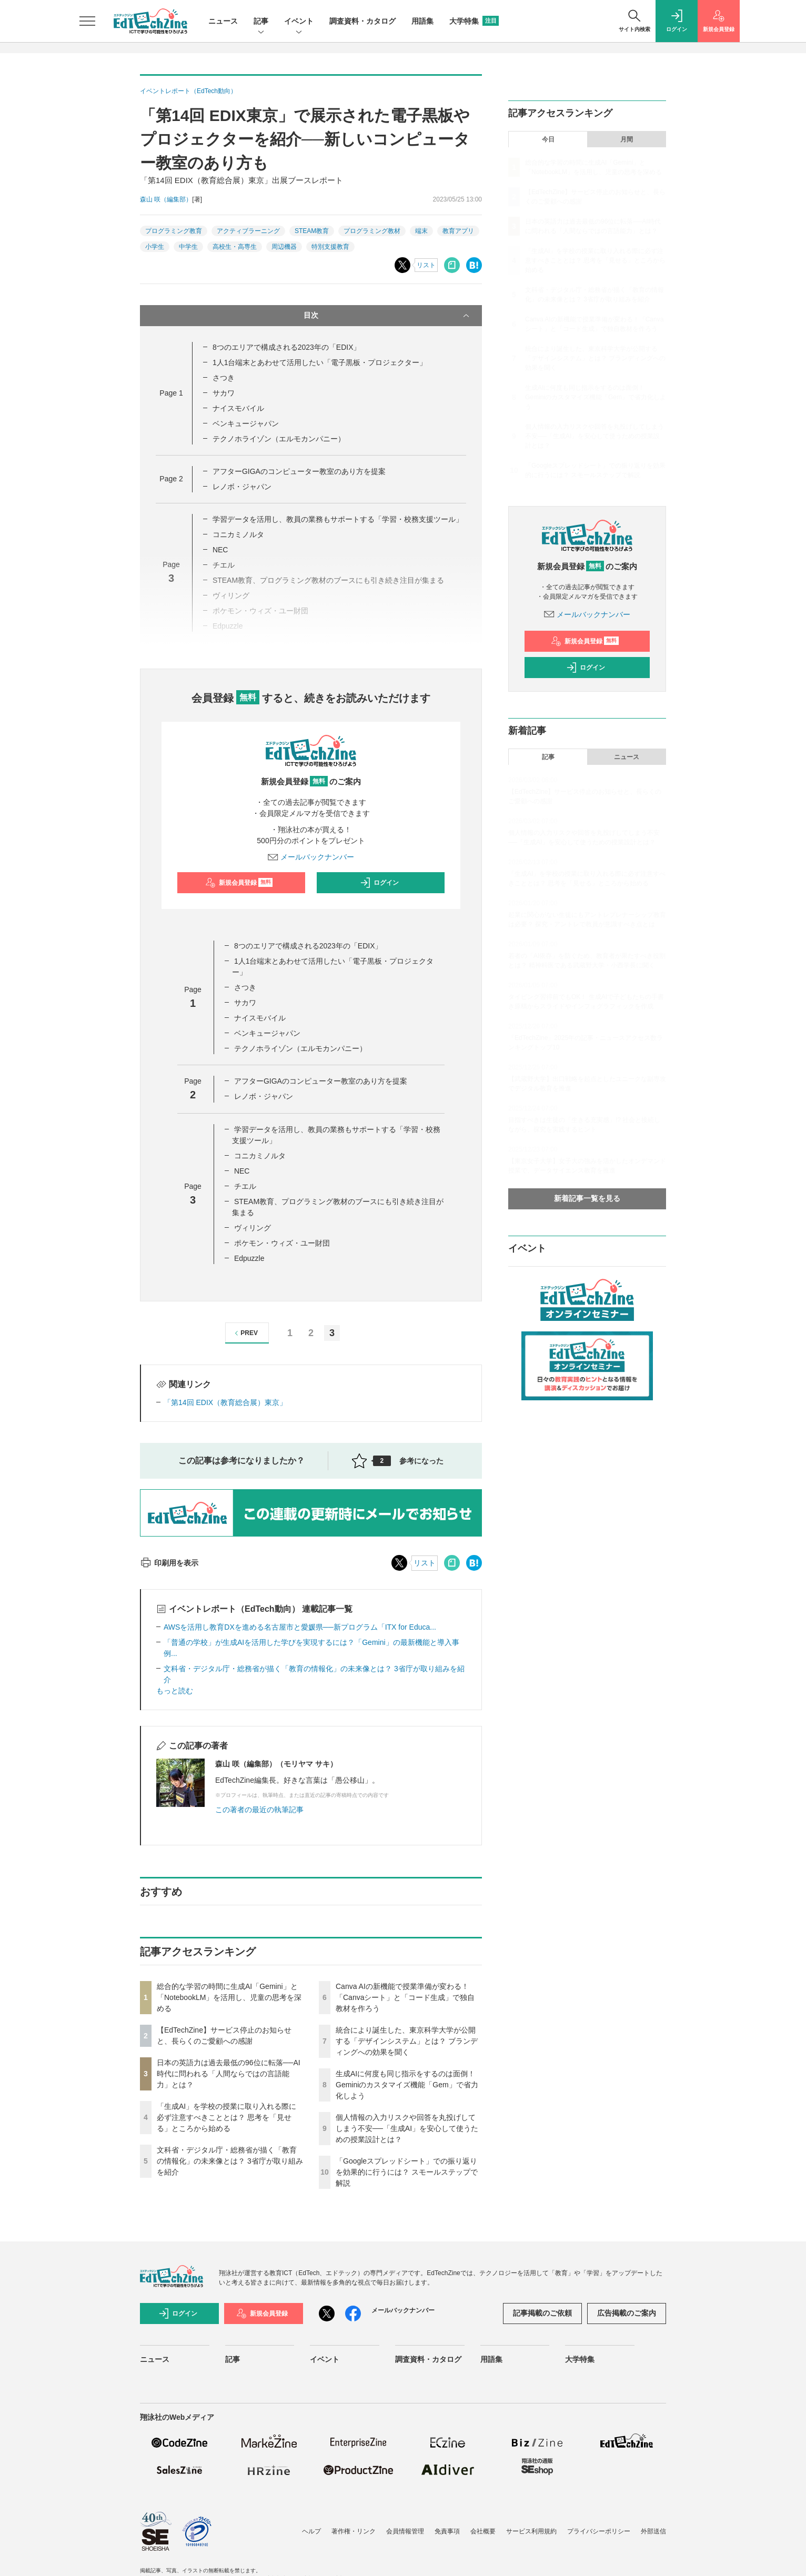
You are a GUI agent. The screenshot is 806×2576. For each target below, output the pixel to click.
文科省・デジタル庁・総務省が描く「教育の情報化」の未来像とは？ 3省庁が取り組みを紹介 (230, 2161)
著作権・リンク (353, 2531)
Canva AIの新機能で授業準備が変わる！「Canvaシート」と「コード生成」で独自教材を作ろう (405, 1997)
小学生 (154, 246)
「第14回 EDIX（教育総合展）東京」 (225, 1402)
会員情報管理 (405, 2531)
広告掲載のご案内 (626, 2313)
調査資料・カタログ (362, 21)
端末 (421, 231)
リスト (426, 265)
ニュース (223, 21)
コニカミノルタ (238, 534)
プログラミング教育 (173, 231)
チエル (245, 1186)
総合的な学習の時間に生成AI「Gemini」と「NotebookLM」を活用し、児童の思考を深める (229, 1997)
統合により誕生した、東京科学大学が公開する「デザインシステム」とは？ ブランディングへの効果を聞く (407, 2041)
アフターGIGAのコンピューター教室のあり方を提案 (299, 471)
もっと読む (174, 1690)
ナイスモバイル (238, 408)
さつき (224, 377)
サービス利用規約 (531, 2531)
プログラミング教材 (372, 231)
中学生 (188, 246)
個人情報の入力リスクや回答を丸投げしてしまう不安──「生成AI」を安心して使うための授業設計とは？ (407, 2128)
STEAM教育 (312, 231)
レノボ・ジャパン (242, 486)
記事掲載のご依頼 (542, 2313)
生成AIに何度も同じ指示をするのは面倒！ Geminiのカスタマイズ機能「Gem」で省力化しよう (407, 2084)
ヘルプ (311, 2531)
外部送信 (653, 2531)
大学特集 (474, 21)
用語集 (422, 21)
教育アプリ (458, 231)
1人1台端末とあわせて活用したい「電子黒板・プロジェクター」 (320, 362)
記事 (261, 22)
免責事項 (447, 2531)
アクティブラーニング (248, 231)
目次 (387, 315)
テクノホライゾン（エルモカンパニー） (279, 439)
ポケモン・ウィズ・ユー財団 (282, 1243)
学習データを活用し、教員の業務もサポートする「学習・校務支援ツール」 (338, 519)
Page (171, 393)
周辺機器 (284, 246)
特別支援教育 (330, 246)
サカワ (224, 393)
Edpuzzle (249, 1258)
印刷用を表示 (169, 1563)
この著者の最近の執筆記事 (259, 1809)
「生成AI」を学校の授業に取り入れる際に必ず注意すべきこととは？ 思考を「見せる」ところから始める (226, 2117)
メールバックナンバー (311, 857)
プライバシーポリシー (598, 2531)
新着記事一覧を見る (587, 1198)
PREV (245, 1333)
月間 (626, 139)
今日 (548, 139)
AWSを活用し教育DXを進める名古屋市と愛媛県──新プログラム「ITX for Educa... (300, 1627)
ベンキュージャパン (246, 423)
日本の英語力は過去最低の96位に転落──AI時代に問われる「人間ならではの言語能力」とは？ (228, 2073)
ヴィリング (252, 1228)
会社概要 (483, 2531)
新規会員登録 (239, 882)
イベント (299, 22)
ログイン (379, 882)
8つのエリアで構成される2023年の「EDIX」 (287, 347)
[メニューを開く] (87, 21)
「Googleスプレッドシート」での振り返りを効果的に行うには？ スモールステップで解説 (407, 2172)
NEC (220, 549)
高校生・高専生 (235, 246)
